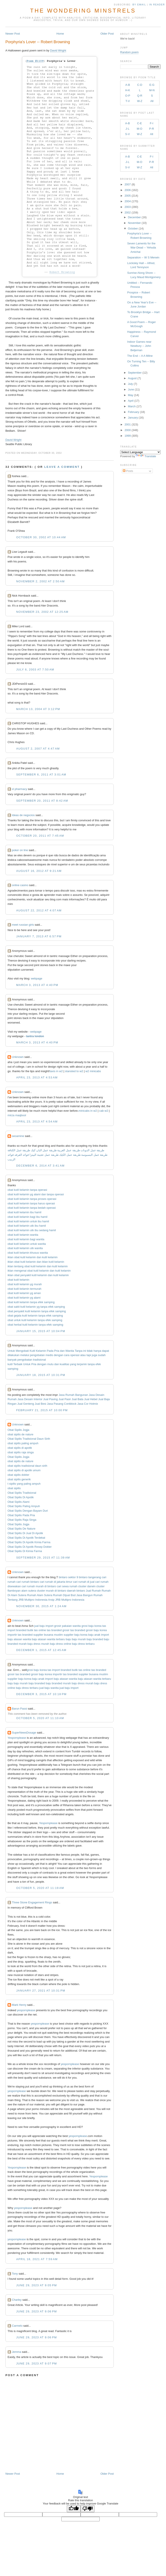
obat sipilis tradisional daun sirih (27, 1465)
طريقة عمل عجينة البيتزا (44, 1154)
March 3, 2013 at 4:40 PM (37, 985)
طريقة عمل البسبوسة (94, 1154)
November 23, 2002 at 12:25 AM (42, 611)
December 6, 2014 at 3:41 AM (40, 1165)
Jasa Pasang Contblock (62, 1403)
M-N (152, 90)
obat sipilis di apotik (20, 1447)
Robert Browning (62, 272)
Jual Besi (40, 1403)
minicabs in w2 (87, 1110)
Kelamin (41, 1350)
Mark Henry (19, 2004)
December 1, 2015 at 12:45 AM (41, 1650)
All (151, 101)
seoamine (18, 1136)
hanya (97, 1350)
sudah (101, 1355)
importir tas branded (20, 1634)
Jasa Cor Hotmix (87, 1403)
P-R (151, 128)
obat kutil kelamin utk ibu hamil (27, 1225)
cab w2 (103, 1110)
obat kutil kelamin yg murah (25, 1284)
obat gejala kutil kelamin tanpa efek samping (35, 1315)
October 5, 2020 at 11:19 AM (40, 1888)
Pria (56, 1350)
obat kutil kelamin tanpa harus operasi (31, 1203)
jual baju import (43, 1625)
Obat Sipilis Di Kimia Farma (25, 1551)
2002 (127, 212)
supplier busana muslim (48, 1634)
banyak (12, 1359)
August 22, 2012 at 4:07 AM (39, 910)
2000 (127, 430)
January (133, 417)
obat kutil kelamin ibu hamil (24, 1212)
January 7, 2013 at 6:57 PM (39, 936)
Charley (17, 2299)
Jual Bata (77, 1399)
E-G (151, 84)
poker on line (20, 850)
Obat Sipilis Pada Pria (21, 1515)
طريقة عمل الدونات (92, 1150)
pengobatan (37, 1355)
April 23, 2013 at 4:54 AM (37, 1121)
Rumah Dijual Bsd (64, 1595)
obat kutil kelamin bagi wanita (26, 1239)
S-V (127, 134)
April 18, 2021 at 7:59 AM (37, 2259)
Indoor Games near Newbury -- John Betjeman (139, 346)
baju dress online (60, 1643)
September (135, 372)
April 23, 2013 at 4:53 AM (37, 1077)
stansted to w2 (74, 1071)
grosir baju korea (96, 1630)
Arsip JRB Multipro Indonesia (66, 1599)
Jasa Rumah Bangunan (73, 1394)
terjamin (82, 1364)
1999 (127, 435)
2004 (127, 201)
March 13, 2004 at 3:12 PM (38, 709)
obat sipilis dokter (18, 1474)
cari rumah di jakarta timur (56, 1581)
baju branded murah (58, 1683)
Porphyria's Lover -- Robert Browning (37, 42)
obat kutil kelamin (18, 1279)
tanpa (91, 1364)
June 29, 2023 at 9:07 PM (36, 2363)
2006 (127, 190)
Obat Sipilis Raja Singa (22, 1519)
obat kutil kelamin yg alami (24, 1297)
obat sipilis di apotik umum (24, 1470)
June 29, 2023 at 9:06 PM (36, 2311)
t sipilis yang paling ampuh (24, 1483)
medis (49, 1355)
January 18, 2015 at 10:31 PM (40, 1375)
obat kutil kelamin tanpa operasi (27, 1189)
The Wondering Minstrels (83, 11)
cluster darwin (87, 1586)
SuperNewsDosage (24, 1732)
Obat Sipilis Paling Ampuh (24, 1506)
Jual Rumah (93, 1590)
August (132, 378)
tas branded (54, 1630)
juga (94, 1355)
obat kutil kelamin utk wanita (25, 1248)
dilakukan (13, 1355)
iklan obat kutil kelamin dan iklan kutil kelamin (36, 1261)
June (131, 389)
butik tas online (36, 1630)
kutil (10, 1364)
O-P (127, 95)
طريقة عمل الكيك (69, 1154)
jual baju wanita (49, 1687)
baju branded (95, 1639)
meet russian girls (23, 924)
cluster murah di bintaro (51, 1590)
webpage (36, 978)
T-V (127, 101)
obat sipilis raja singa (21, 1452)
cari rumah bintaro (27, 1581)
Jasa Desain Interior (30, 1399)
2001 (127, 424)
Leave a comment (62, 466)
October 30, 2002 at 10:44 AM (41, 537)
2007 (127, 184)
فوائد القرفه (21, 1154)
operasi (75, 1355)
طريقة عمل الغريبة (68, 1150)
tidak (90, 1350)
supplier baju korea (76, 1634)
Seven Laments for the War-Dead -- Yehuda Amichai (141, 247)
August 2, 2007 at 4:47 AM (38, 748)
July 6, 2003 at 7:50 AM (35, 669)
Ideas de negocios (23, 815)
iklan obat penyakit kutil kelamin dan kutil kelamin (38, 1275)
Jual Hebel (90, 1399)
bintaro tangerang (90, 1577)
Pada (50, 1350)
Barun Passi (19, 1708)
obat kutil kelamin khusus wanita (28, 1252)
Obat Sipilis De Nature (21, 1528)
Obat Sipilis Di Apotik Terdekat (26, 1537)
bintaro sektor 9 (68, 1577)
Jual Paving (50, 1399)
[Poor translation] (87, 2508)
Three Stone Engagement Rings (32, 1902)
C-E (139, 123)
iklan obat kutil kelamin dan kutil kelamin (32, 1257)
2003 (127, 207)
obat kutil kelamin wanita (23, 1234)
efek (98, 1364)
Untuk (11, 1350)
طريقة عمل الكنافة (19, 1150)
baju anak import (98, 1634)
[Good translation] (74, 2508)
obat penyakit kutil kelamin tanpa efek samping (37, 1311)
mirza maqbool (17, 1115)
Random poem (129, 52)
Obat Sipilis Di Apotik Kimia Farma (29, 1542)
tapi (88, 1355)
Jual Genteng (25, 1403)
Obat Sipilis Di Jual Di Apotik (25, 1533)
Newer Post (12, 33)
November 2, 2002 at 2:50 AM (40, 581)
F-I (151, 123)
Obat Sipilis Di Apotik (21, 1497)
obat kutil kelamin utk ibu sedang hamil (32, 1230)
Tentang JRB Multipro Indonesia (27, 1599)
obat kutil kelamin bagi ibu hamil (27, 1216)
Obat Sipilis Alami (18, 1501)
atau (83, 1355)
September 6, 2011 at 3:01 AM (41, 774)
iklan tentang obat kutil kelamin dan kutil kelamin (38, 1266)
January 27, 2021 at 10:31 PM (40, 1990)
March (132, 406)
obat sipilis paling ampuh (23, 1443)
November (134, 222)
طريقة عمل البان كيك (44, 1150)
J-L (127, 128)
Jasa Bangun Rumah (89, 1595)
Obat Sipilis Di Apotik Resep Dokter (30, 1546)
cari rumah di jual (83, 1581)
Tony (15, 2273)
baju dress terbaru (83, 1643)
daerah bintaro (76, 1590)
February (133, 412)
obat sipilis (14, 1488)
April (131, 400)
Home (60, 33)
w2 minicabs (93, 1071)
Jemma (16, 2351)
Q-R (139, 95)
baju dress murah (38, 1643)
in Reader (157, 4)
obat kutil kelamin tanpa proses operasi (32, 1198)
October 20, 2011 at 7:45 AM (40, 835)
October (133, 228)
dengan (58, 1355)
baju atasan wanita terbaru (48, 1639)
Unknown (18, 1057)
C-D (139, 84)
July (130, 383)
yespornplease (26, 2010)
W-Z (139, 101)
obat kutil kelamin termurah (24, 1288)
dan (62, 1350)
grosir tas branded (73, 1630)
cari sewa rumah (67, 1586)
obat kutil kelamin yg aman (24, 1293)
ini (84, 1350)
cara (66, 1355)
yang (73, 1364)
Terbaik (17, 1364)
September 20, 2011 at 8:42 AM (42, 800)
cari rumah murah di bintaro (39, 1586)
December (134, 217)
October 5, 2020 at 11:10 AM (40, 1718)
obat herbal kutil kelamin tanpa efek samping (35, 1324)
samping (13, 1368)
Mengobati (22, 1350)
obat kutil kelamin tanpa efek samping (31, 1302)
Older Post (107, 33)
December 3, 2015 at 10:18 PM (41, 1694)
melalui (24, 1355)
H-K (127, 90)
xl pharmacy (19, 789)
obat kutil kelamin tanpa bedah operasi (32, 1207)
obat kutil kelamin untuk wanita (27, 1243)
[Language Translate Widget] (140, 452)
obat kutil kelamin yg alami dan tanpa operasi (36, 1194)
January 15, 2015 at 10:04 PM (40, 1331)
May (130, 395)
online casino (20, 885)
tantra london (35, 1036)
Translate (146, 456)
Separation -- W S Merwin (143, 257)
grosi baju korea (91, 1625)
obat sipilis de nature (20, 1434)
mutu (50, 1364)
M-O (139, 128)
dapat (105, 1350)
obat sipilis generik (19, 1479)
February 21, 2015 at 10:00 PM (42, 1410)
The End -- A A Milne (140, 355)
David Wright (58, 50)
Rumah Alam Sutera (39, 1595)
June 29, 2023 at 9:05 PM (36, 2285)
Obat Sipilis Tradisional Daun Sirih (29, 1438)
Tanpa (78, 1350)
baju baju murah (76, 1639)
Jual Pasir (65, 1399)
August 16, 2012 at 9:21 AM (39, 870)
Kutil (32, 1350)
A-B (127, 84)
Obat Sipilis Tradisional (22, 1492)
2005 (127, 195)
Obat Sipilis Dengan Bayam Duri (28, 1510)
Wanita (69, 1350)
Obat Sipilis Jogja (18, 1429)
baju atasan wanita (19, 1639)
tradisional (39, 1359)
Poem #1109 (35, 61)
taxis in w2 (56, 1071)
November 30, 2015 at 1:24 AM (41, 1606)
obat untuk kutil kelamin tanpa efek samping (35, 1320)
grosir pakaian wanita (67, 1625)
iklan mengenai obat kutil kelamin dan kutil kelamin (39, 1270)
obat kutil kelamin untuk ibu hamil (28, 1221)
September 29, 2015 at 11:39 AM (43, 1557)
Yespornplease (17, 1737)
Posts (128, 471)
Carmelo (17, 2325)
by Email (139, 4)
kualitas (64, 1364)
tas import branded (59, 1670)
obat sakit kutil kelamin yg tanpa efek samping (36, 1306)
